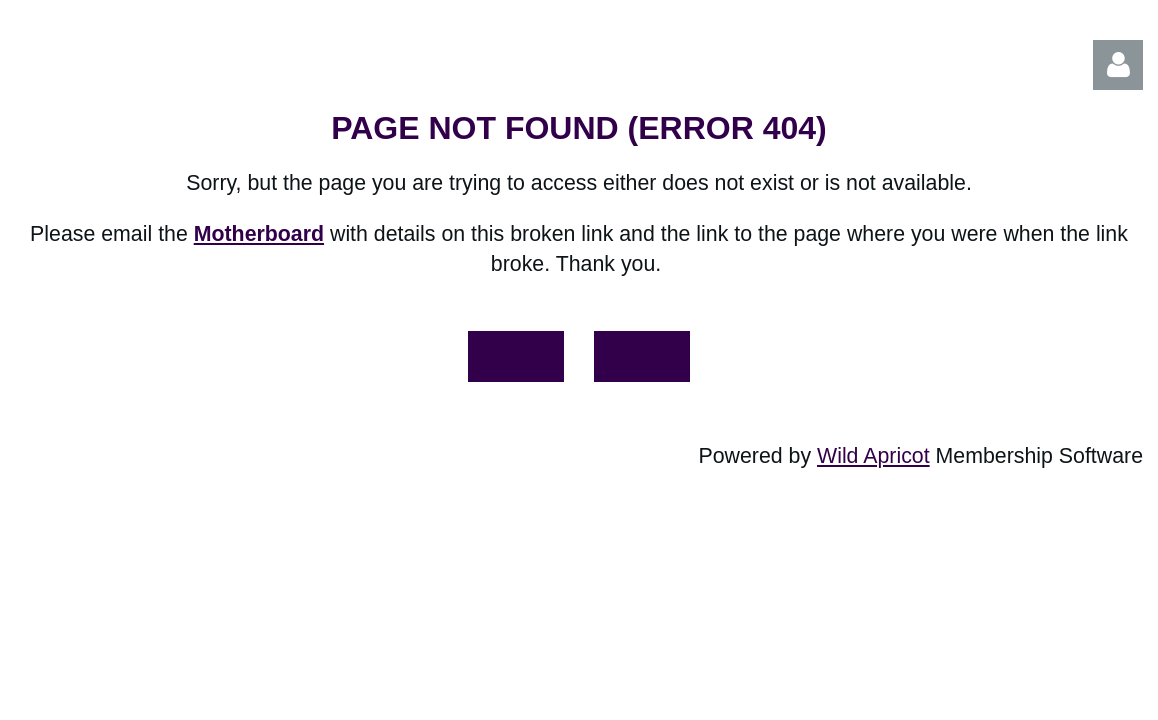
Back (641, 355)
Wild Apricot (873, 456)
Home (516, 355)
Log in (1118, 65)
